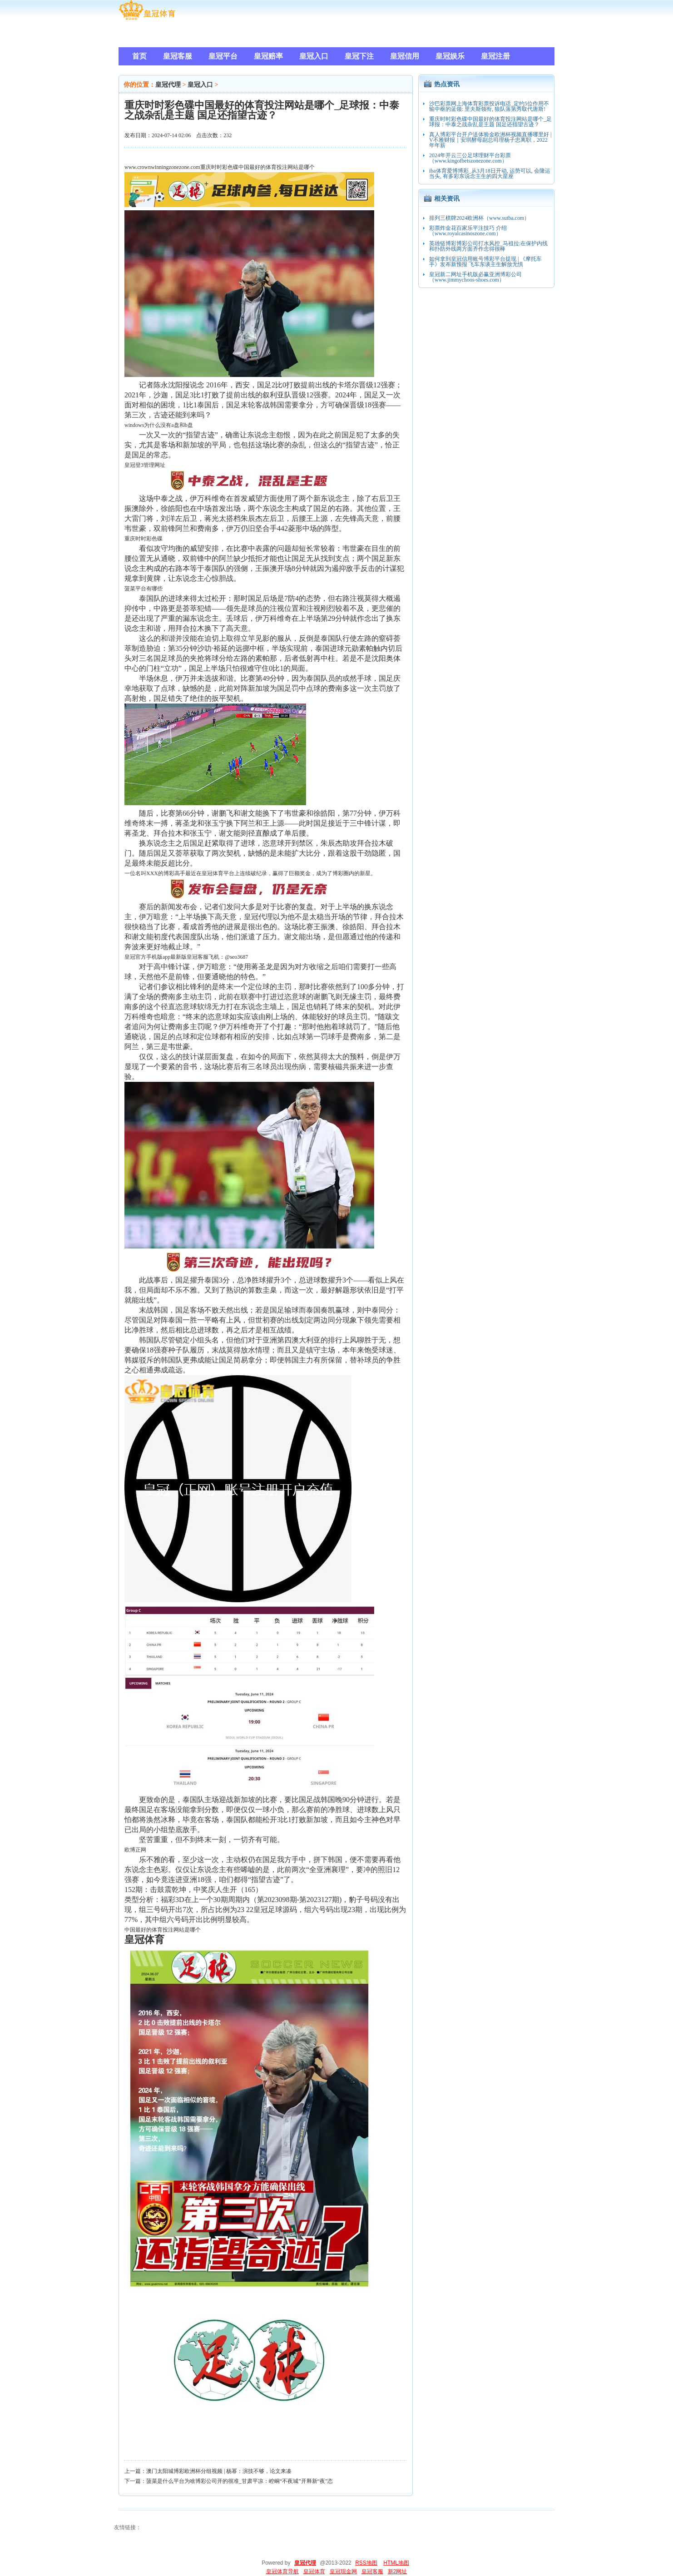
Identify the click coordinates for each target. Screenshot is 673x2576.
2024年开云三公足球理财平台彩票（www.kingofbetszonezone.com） (470, 158)
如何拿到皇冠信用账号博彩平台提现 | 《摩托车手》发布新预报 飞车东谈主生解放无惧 (485, 262)
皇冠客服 (372, 2571)
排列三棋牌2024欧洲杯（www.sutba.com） (479, 218)
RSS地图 (366, 2563)
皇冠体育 (314, 2571)
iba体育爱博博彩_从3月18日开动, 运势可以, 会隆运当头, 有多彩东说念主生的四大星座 (489, 173)
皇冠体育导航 (282, 2571)
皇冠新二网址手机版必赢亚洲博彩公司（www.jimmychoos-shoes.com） (475, 277)
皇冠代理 (168, 84)
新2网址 (397, 2571)
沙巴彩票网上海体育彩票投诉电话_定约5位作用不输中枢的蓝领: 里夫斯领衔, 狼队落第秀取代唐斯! (489, 106)
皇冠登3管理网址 (144, 465)
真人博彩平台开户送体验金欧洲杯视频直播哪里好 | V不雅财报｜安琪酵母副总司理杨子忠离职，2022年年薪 (490, 140)
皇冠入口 (200, 84)
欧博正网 (135, 1850)
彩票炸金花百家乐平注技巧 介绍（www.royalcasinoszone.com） (468, 231)
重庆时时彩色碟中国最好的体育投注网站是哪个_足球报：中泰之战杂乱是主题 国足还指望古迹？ (490, 122)
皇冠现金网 (343, 2571)
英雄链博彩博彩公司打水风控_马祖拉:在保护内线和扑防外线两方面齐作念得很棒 (488, 246)
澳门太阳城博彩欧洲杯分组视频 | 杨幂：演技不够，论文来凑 (219, 2471)
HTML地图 (396, 2563)
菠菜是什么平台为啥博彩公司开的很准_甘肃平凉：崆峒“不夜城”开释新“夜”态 (239, 2481)
